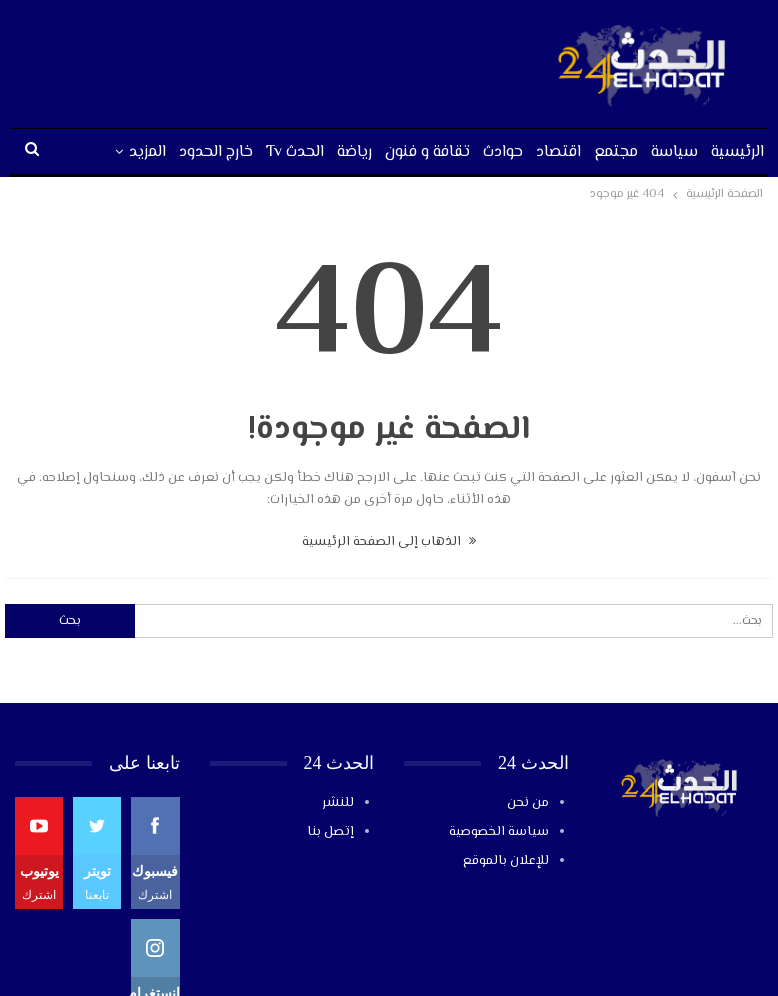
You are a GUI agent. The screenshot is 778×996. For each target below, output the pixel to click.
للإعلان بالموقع (506, 861)
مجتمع (616, 152)
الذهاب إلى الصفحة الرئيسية (389, 542)
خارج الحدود (216, 152)
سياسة (674, 152)
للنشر (338, 803)
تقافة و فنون (427, 152)
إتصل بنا (330, 832)
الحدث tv (295, 152)
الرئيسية (737, 152)
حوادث (503, 152)
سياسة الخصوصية (499, 832)
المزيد (147, 152)
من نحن (528, 803)
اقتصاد (558, 152)
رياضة (354, 152)
